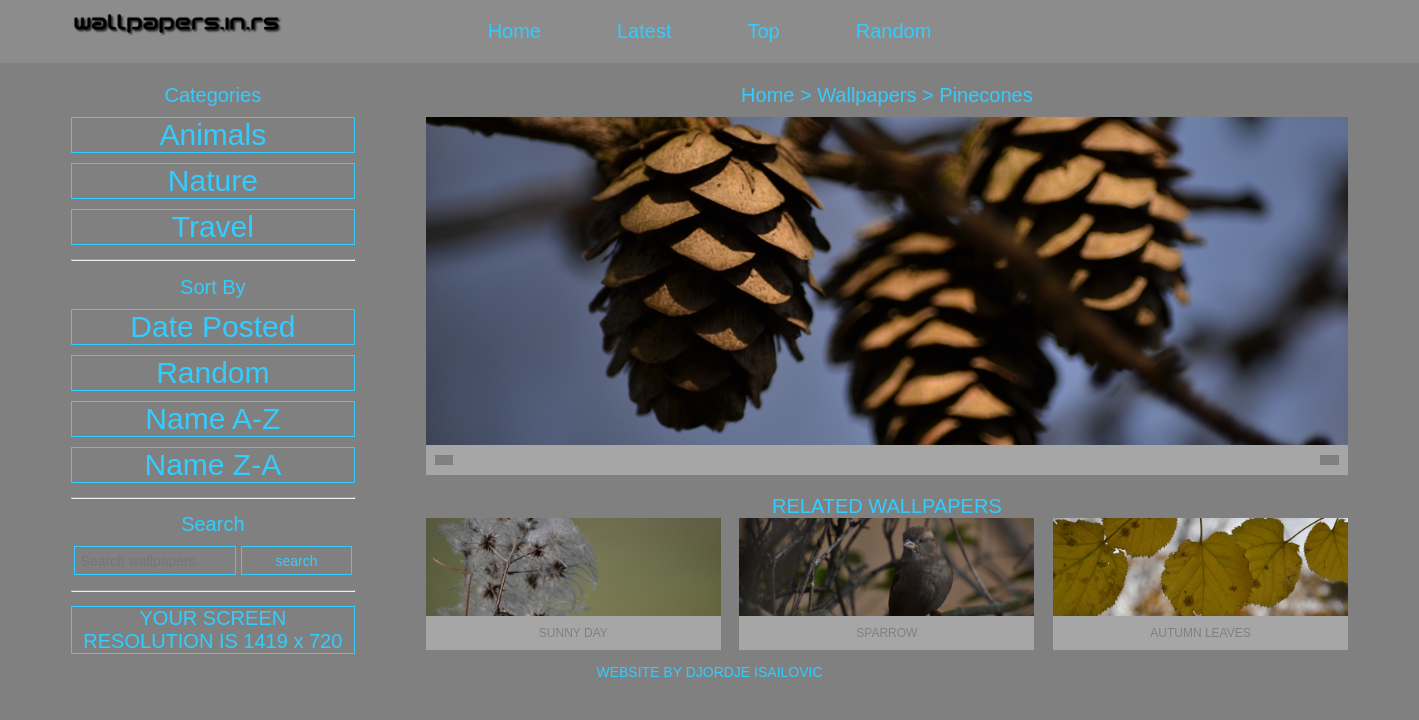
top (763, 31)
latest (644, 31)
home (514, 31)
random (894, 31)
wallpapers (866, 95)
